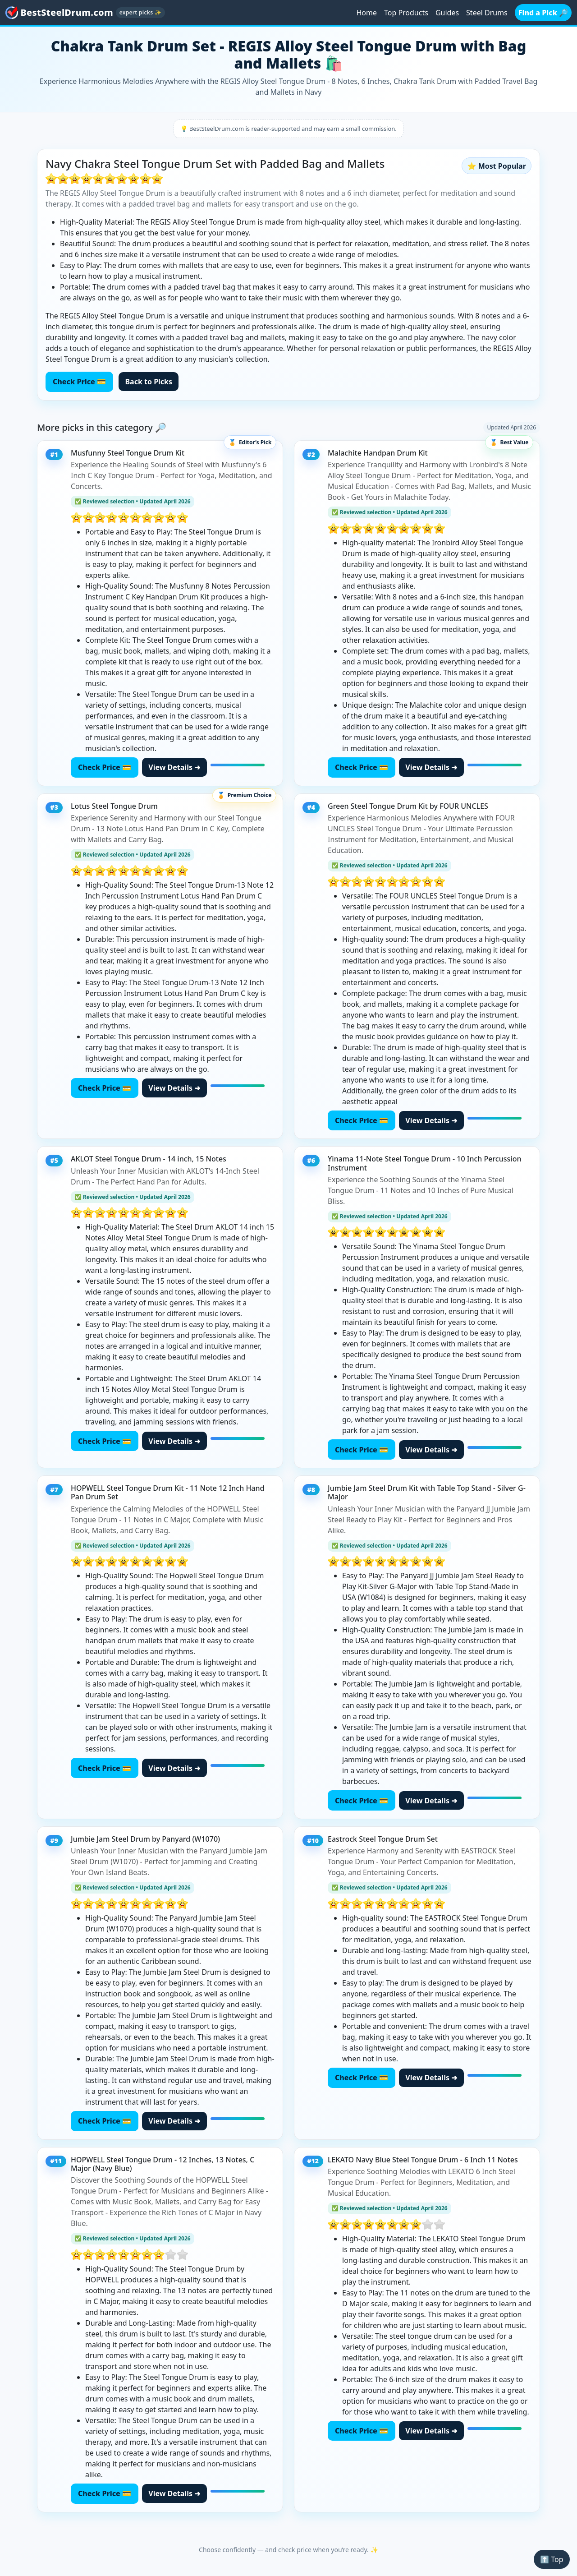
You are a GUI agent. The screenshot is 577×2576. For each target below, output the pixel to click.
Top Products (406, 13)
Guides (447, 13)
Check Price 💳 (79, 382)
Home (366, 13)
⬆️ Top (551, 2559)
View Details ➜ (174, 767)
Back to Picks (148, 382)
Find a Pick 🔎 (543, 13)
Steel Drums (487, 13)
